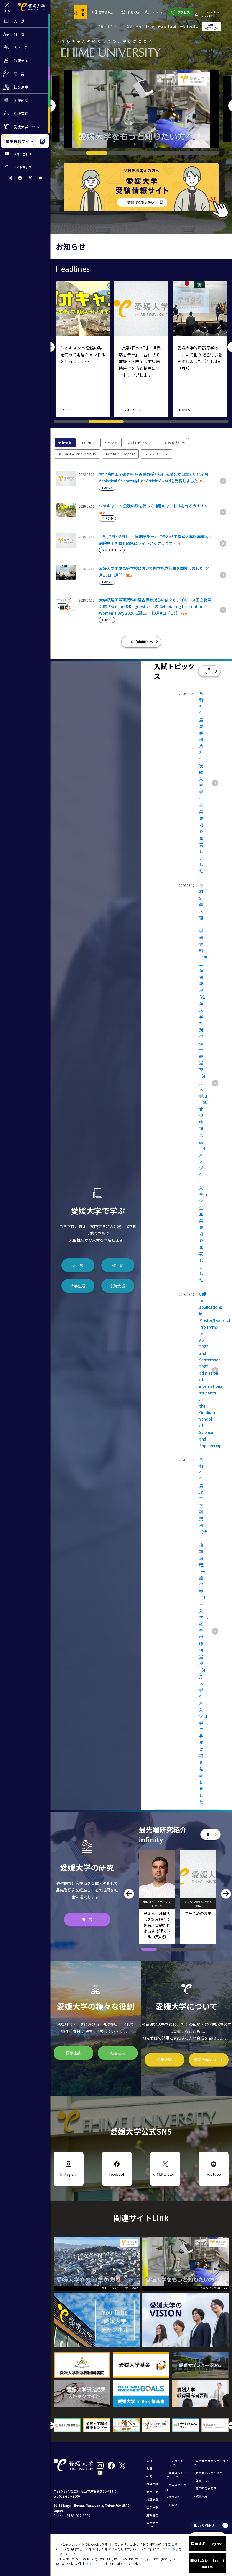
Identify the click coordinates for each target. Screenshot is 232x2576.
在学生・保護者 (121, 20)
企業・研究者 (157, 20)
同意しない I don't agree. (207, 2563)
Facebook (117, 2174)
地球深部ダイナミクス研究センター (198, 1904)
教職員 (194, 20)
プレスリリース (189, 410)
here (88, 2563)
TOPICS (67, 410)
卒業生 (140, 20)
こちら (173, 2549)
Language (155, 9)
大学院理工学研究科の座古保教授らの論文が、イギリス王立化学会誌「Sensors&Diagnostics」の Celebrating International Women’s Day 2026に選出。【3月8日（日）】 (155, 606)
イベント (126, 410)
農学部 (147, 1906)
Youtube (213, 2174)
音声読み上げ (105, 9)
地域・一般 (178, 20)
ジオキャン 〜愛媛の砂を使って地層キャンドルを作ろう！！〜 (153, 506)
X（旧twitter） (165, 2174)
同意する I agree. (207, 2543)
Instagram (68, 2174)
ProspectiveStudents (83, 20)
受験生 (102, 20)
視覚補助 (131, 9)
